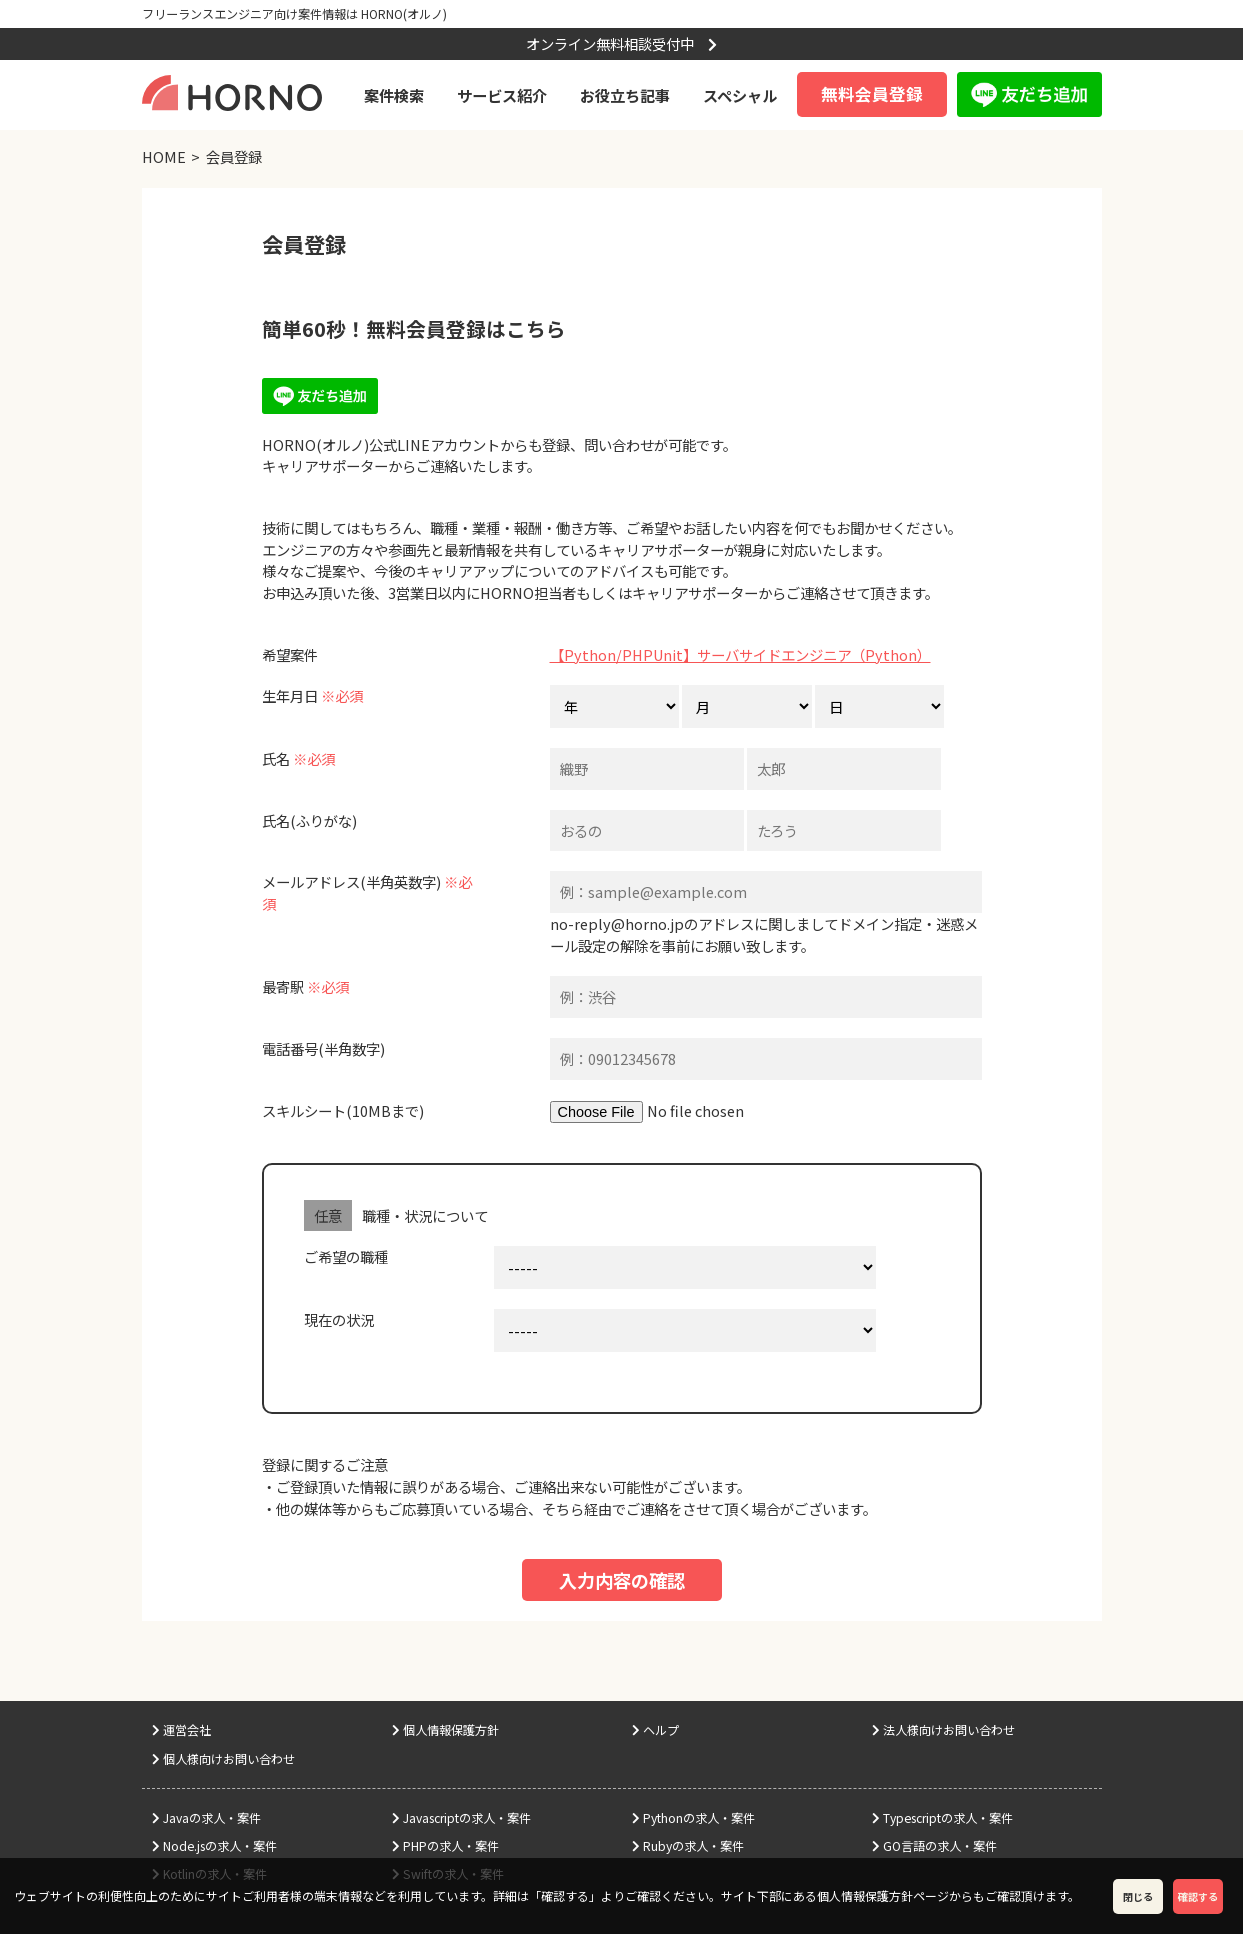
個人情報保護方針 (445, 1730)
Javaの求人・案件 (206, 1818)
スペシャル (740, 95)
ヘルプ (655, 1730)
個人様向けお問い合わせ (223, 1759)
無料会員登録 (872, 94)
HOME (164, 156)
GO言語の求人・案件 (934, 1846)
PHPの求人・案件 (445, 1846)
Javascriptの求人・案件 (461, 1818)
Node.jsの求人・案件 (214, 1846)
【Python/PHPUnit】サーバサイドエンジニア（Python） (740, 654)
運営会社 (181, 1730)
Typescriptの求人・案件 (942, 1818)
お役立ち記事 (625, 95)
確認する (1198, 1896)
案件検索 (394, 95)
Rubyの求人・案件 (688, 1846)
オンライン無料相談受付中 (621, 43)
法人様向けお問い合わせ (943, 1730)
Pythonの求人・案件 (693, 1818)
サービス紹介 (502, 95)
